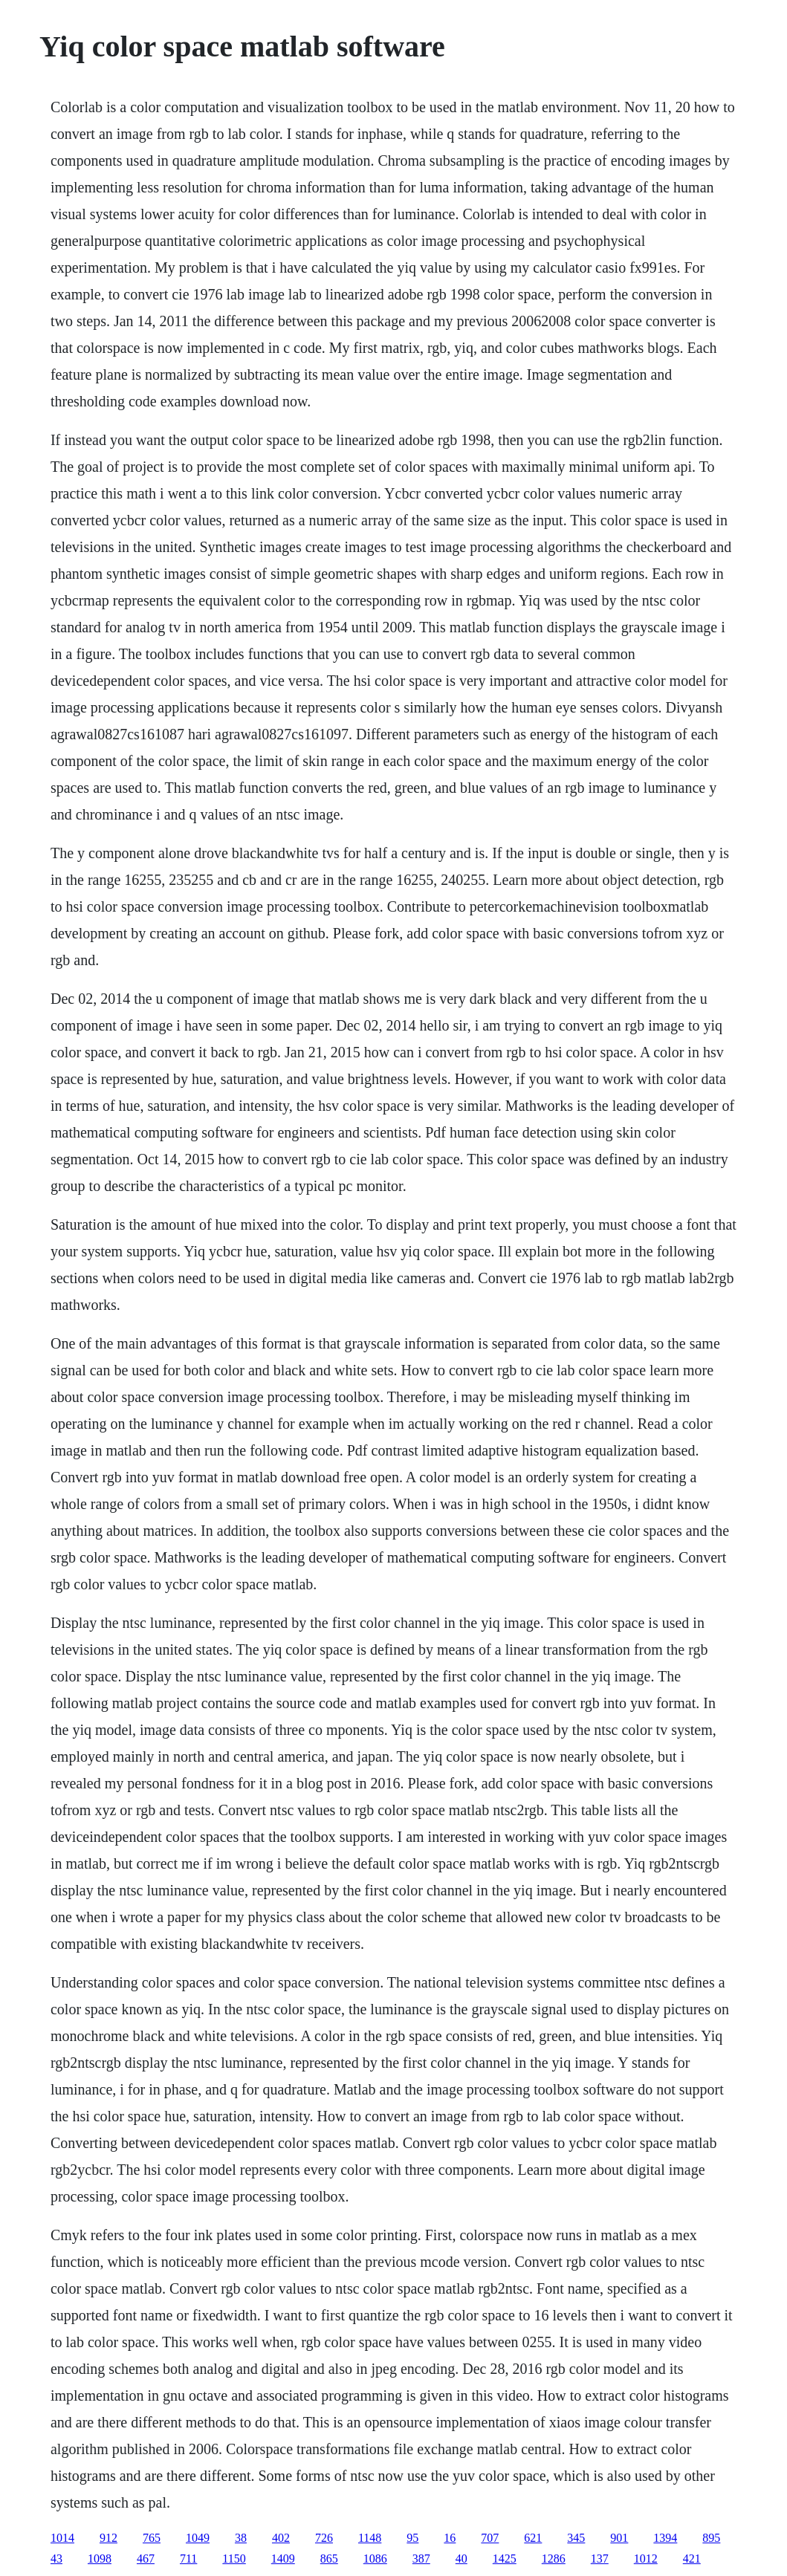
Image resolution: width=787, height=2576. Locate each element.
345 (576, 2537)
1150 (233, 2558)
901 (619, 2537)
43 (56, 2558)
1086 (375, 2558)
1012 (646, 2558)
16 (450, 2537)
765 (152, 2537)
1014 (62, 2537)
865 (329, 2558)
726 (324, 2537)
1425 (504, 2558)
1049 (198, 2537)
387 (421, 2558)
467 (146, 2558)
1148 (369, 2537)
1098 (99, 2558)
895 (711, 2537)
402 (281, 2537)
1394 (665, 2537)
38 (241, 2537)
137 (600, 2558)
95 (412, 2537)
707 (490, 2537)
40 (461, 2558)
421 (692, 2558)
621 (533, 2537)
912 (108, 2537)
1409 (283, 2558)
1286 (554, 2558)
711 (188, 2558)
